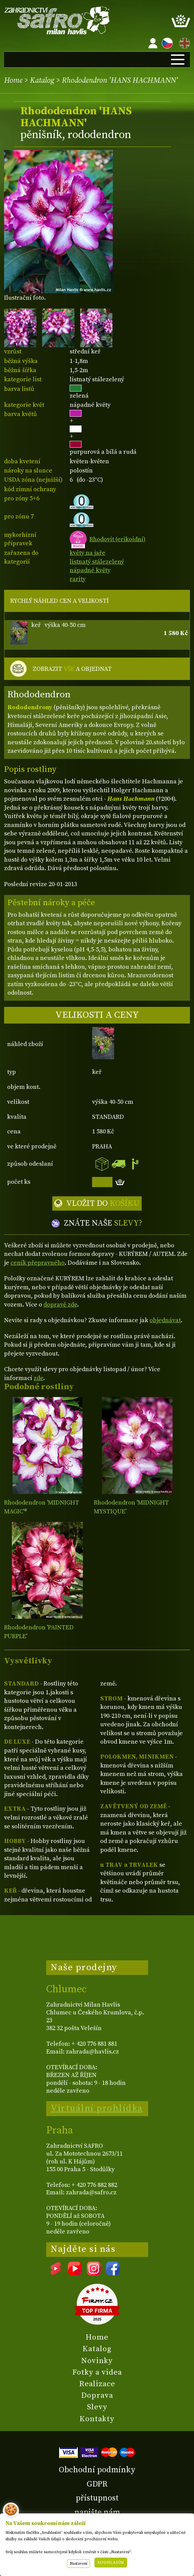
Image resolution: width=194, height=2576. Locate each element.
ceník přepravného (38, 1263)
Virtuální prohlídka (97, 2108)
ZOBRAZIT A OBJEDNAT (72, 669)
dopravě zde (60, 1305)
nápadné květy (90, 570)
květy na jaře (87, 553)
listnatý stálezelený (97, 562)
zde (38, 1378)
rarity (78, 579)
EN (183, 42)
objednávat (165, 1320)
